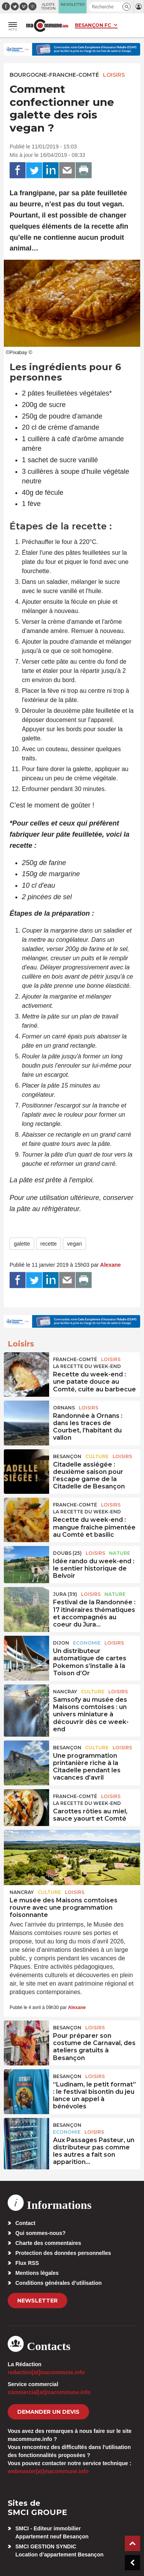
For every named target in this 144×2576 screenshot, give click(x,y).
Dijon (61, 1643)
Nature (119, 1553)
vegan (74, 1244)
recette (48, 1244)
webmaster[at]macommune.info (48, 2471)
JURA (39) (65, 1594)
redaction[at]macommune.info (46, 2372)
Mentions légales (37, 2273)
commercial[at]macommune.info (49, 2392)
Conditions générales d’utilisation (58, 2283)
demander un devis (48, 2411)
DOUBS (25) (67, 1553)
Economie (87, 1643)
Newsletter (37, 2300)
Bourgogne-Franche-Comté (54, 74)
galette (22, 1244)
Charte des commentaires (48, 2243)
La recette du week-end (87, 1366)
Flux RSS (27, 2263)
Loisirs (114, 74)
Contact (25, 2223)
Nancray (65, 1691)
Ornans (64, 1408)
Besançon (67, 1456)
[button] (126, 7)
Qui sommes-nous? (40, 2233)
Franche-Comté (75, 1359)
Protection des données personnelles (63, 2253)
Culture (97, 1456)
